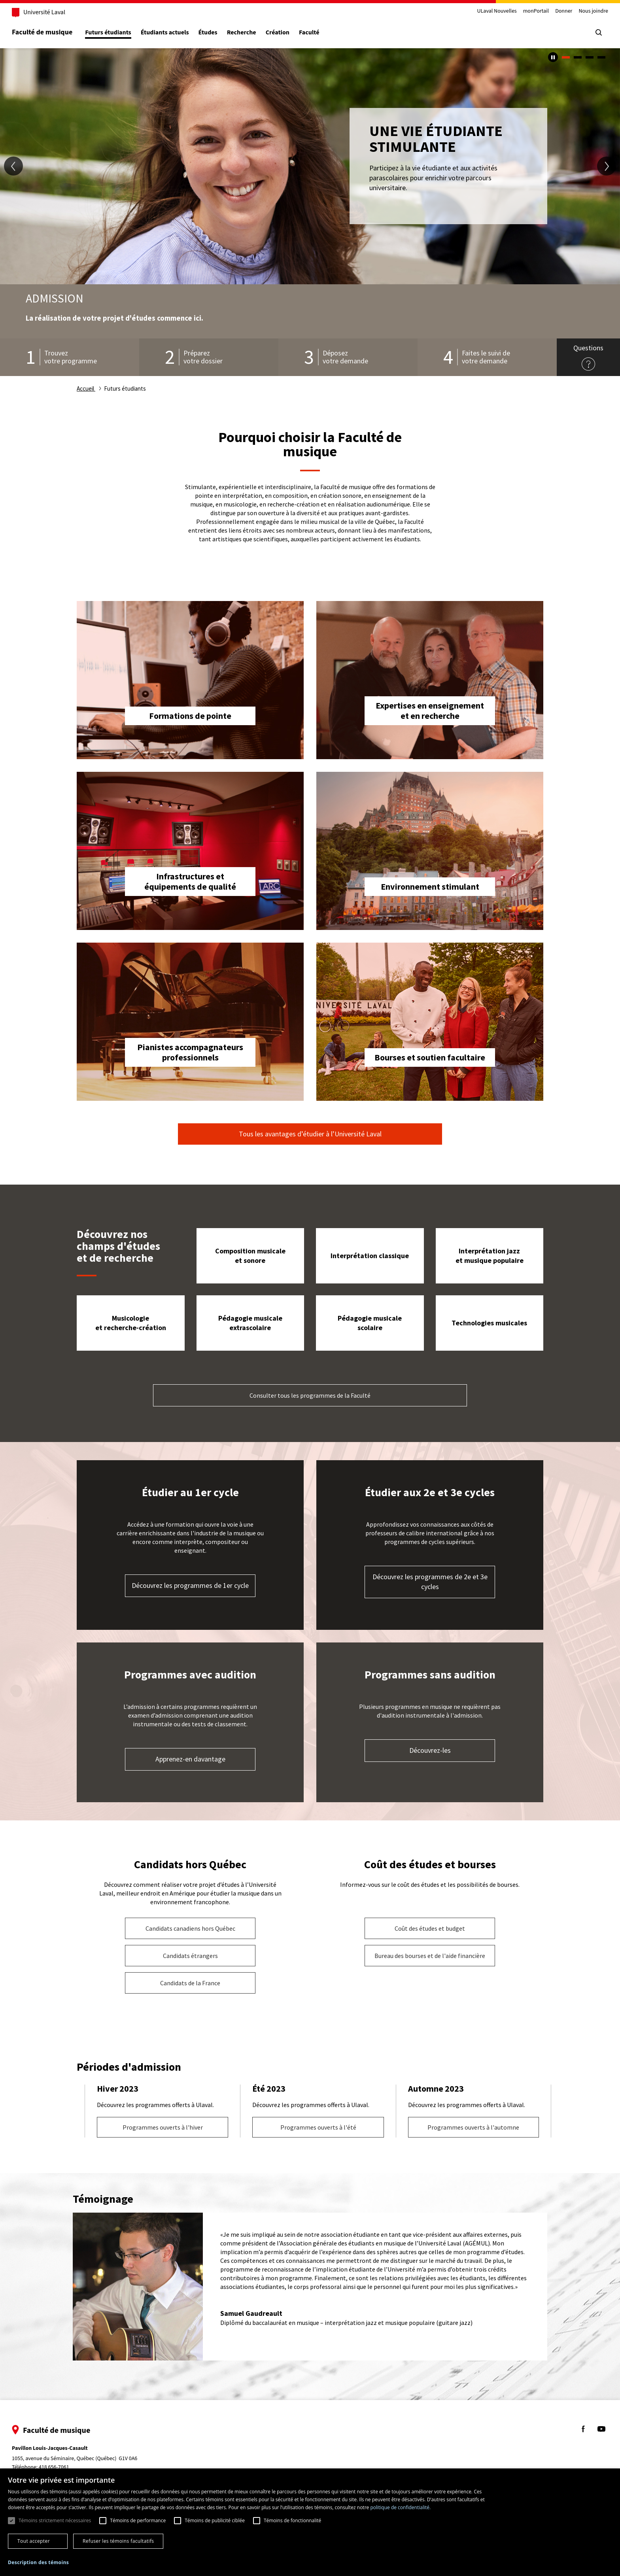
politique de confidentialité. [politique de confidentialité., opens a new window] (400, 2507)
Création (292, 32)
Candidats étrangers (190, 1956)
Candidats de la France (190, 1983)
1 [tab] (566, 57)
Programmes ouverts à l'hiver (163, 2127)
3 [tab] (590, 57)
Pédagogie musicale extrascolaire (250, 1323)
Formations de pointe (190, 715)
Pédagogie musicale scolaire (370, 1323)
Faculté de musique (56, 32)
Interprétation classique (370, 1255)
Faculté (323, 32)
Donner (549, 11)
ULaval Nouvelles (483, 11)
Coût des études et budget (430, 1928)
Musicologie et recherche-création (130, 1323)
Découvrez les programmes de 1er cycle (190, 1585)
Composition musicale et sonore (250, 1255)
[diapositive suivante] (606, 166)
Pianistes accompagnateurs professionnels (190, 1052)
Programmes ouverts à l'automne (473, 2127)
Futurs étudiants (122, 32)
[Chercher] (584, 32)
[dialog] (310, 2522)
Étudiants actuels (179, 32)
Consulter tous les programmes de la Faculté (310, 1395)
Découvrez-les (430, 1750)
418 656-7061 (68, 2467)
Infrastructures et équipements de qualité (190, 881)
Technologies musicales (489, 1322)
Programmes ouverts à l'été (318, 2127)
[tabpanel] (310, 166)
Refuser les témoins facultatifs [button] (118, 2541)
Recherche (255, 32)
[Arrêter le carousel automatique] (553, 57)
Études (222, 32)
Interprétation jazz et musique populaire (490, 1255)
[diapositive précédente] (13, 166)
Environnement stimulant (430, 886)
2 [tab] (578, 57)
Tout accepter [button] (33, 2541)
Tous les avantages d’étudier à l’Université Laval (310, 1133)
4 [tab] (601, 57)
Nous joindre (579, 11)
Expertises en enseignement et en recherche (430, 710)
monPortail (522, 11)
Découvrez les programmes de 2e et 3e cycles (430, 1581)
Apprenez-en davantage (190, 1758)
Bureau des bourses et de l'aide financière (429, 1956)
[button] (38, 2563)
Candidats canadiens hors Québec (190, 1928)
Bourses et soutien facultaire (429, 1057)
